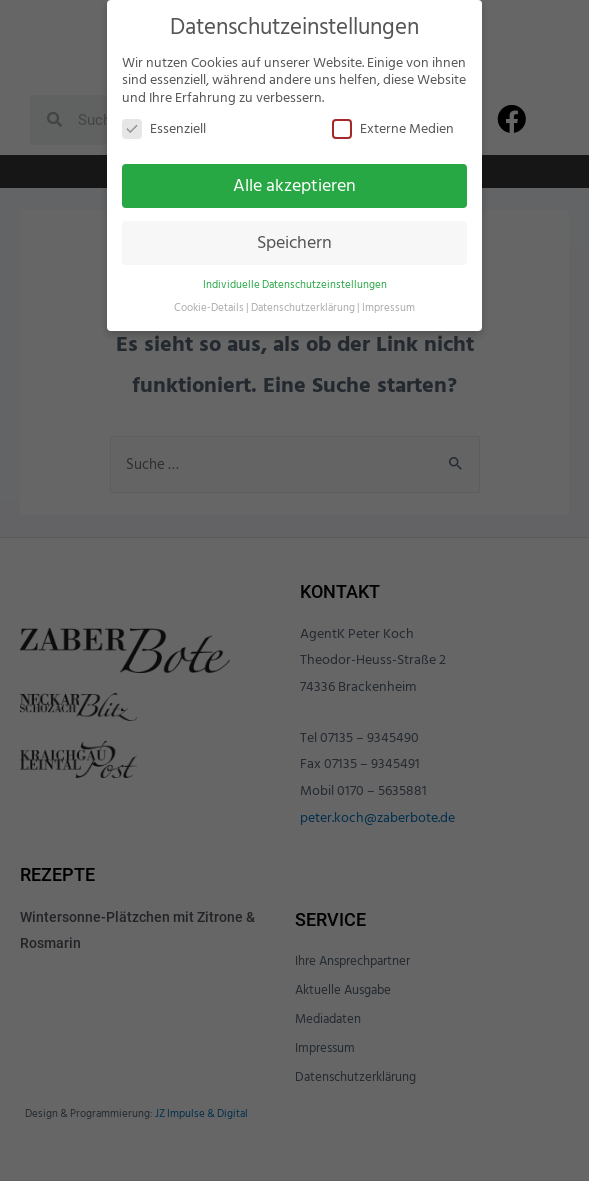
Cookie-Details (209, 307)
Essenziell (164, 128)
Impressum (388, 307)
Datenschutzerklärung (303, 307)
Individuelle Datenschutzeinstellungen (295, 284)
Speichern (294, 242)
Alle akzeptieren (294, 185)
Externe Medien (393, 128)
